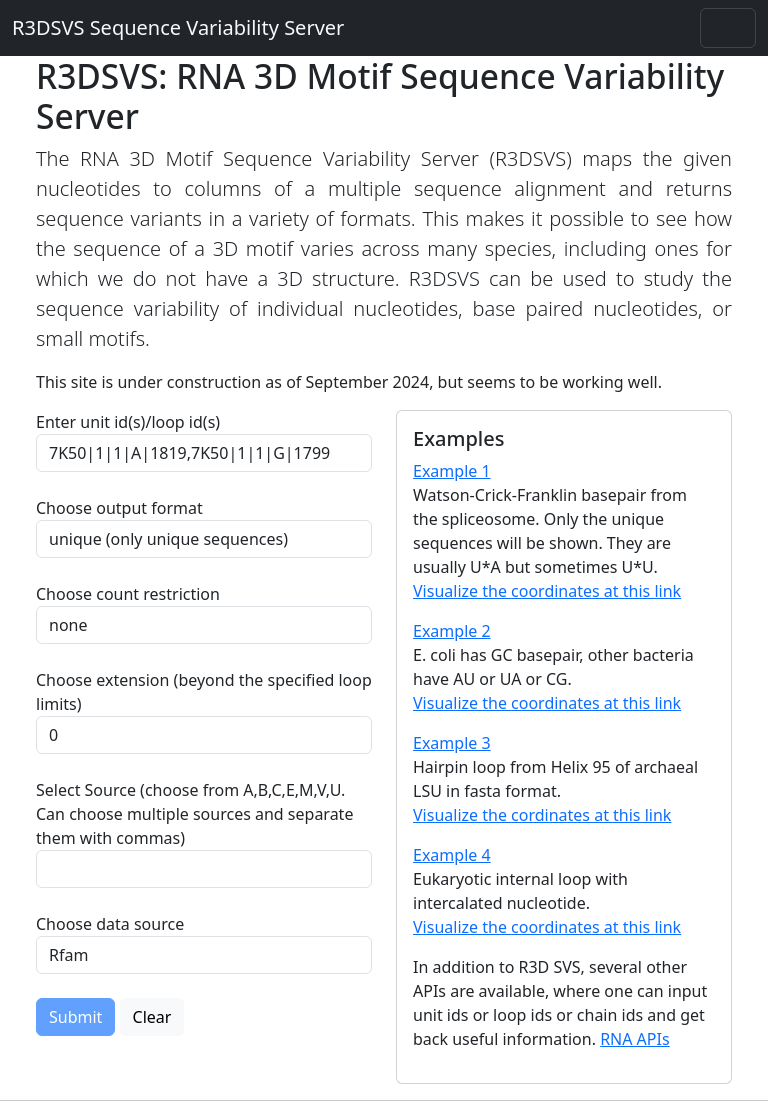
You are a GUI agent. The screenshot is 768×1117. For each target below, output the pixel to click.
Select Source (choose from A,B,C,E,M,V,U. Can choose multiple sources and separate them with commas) (194, 814)
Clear (152, 1017)
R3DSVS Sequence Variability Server (178, 27)
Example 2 (452, 631)
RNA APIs (635, 1039)
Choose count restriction (128, 594)
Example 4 (452, 855)
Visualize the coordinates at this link (547, 591)
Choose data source (110, 924)
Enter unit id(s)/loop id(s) (132, 422)
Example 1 (452, 471)
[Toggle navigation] (728, 28)
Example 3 (452, 743)
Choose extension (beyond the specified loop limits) (204, 692)
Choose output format (119, 508)
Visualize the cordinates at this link (542, 815)
